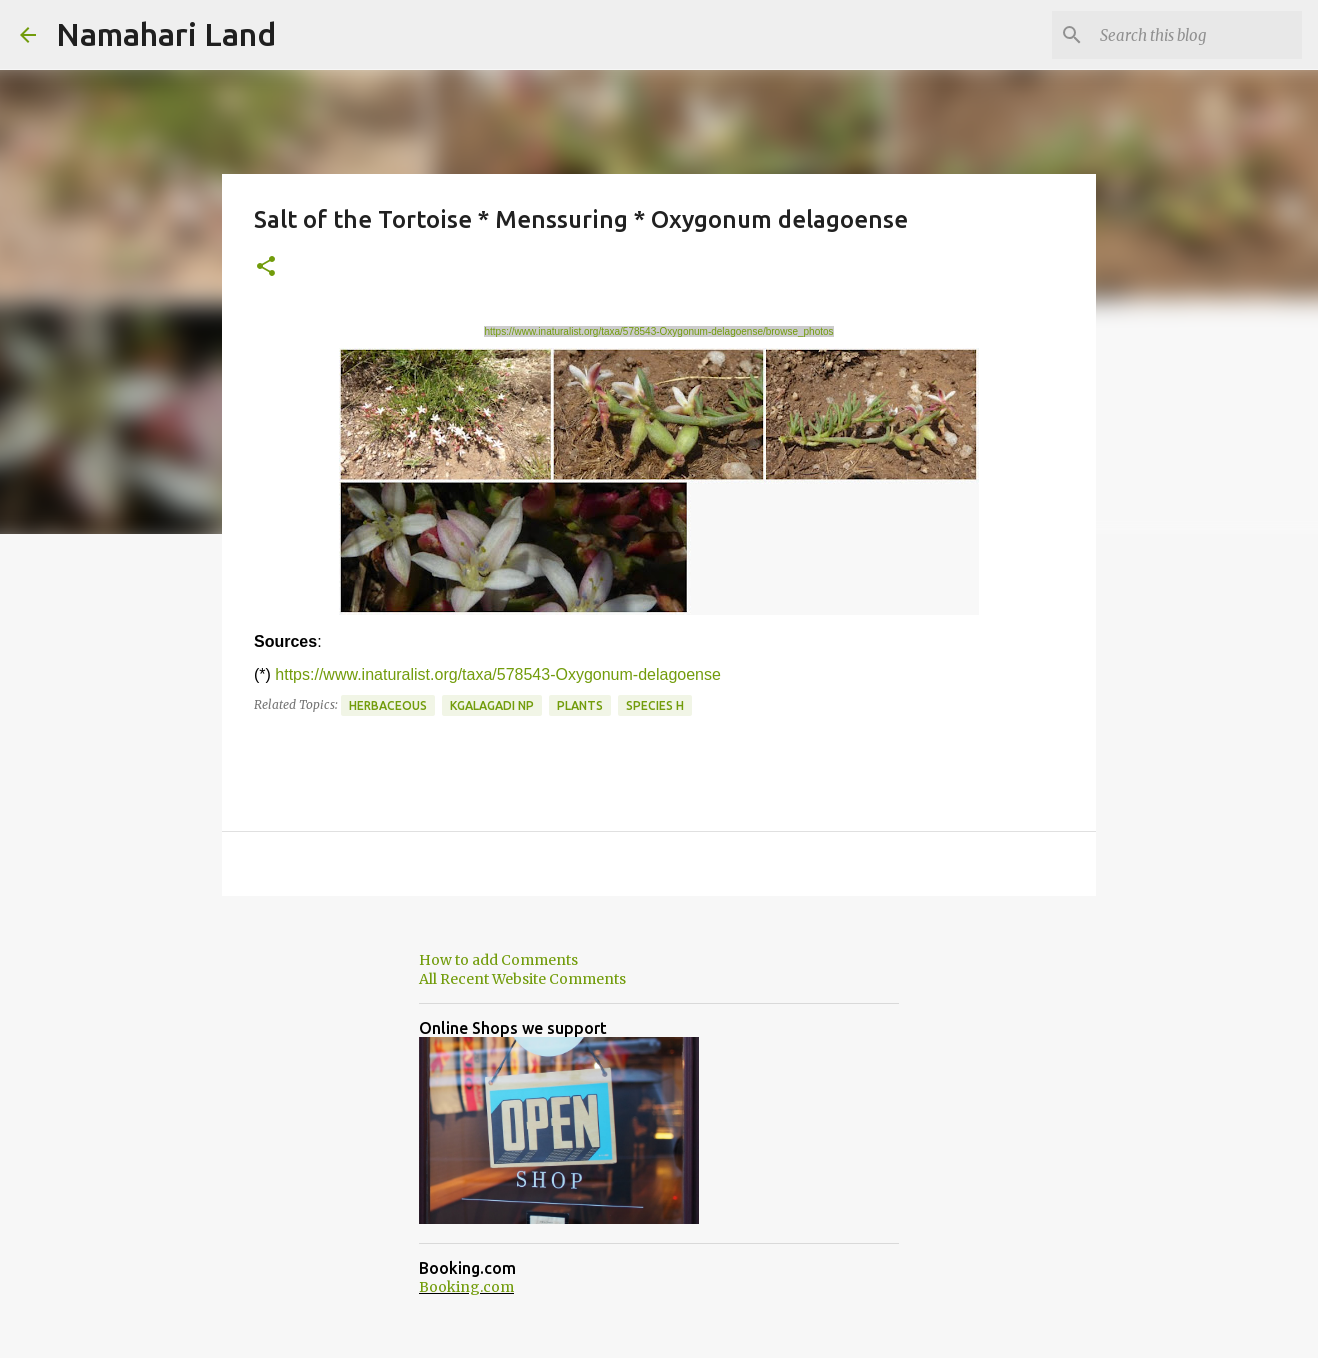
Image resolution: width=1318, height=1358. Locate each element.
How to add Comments (498, 960)
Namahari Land (166, 34)
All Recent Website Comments (522, 979)
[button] (266, 267)
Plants (580, 705)
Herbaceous (388, 705)
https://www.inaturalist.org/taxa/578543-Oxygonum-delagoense (498, 674)
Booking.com (466, 1287)
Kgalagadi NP (492, 705)
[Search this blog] (1197, 35)
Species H (655, 705)
